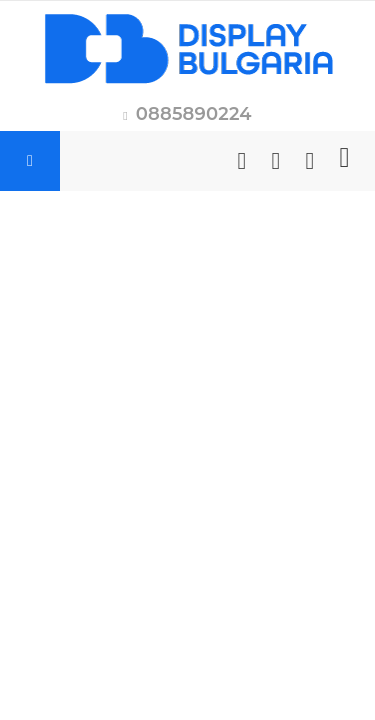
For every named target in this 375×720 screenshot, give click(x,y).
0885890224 (194, 114)
